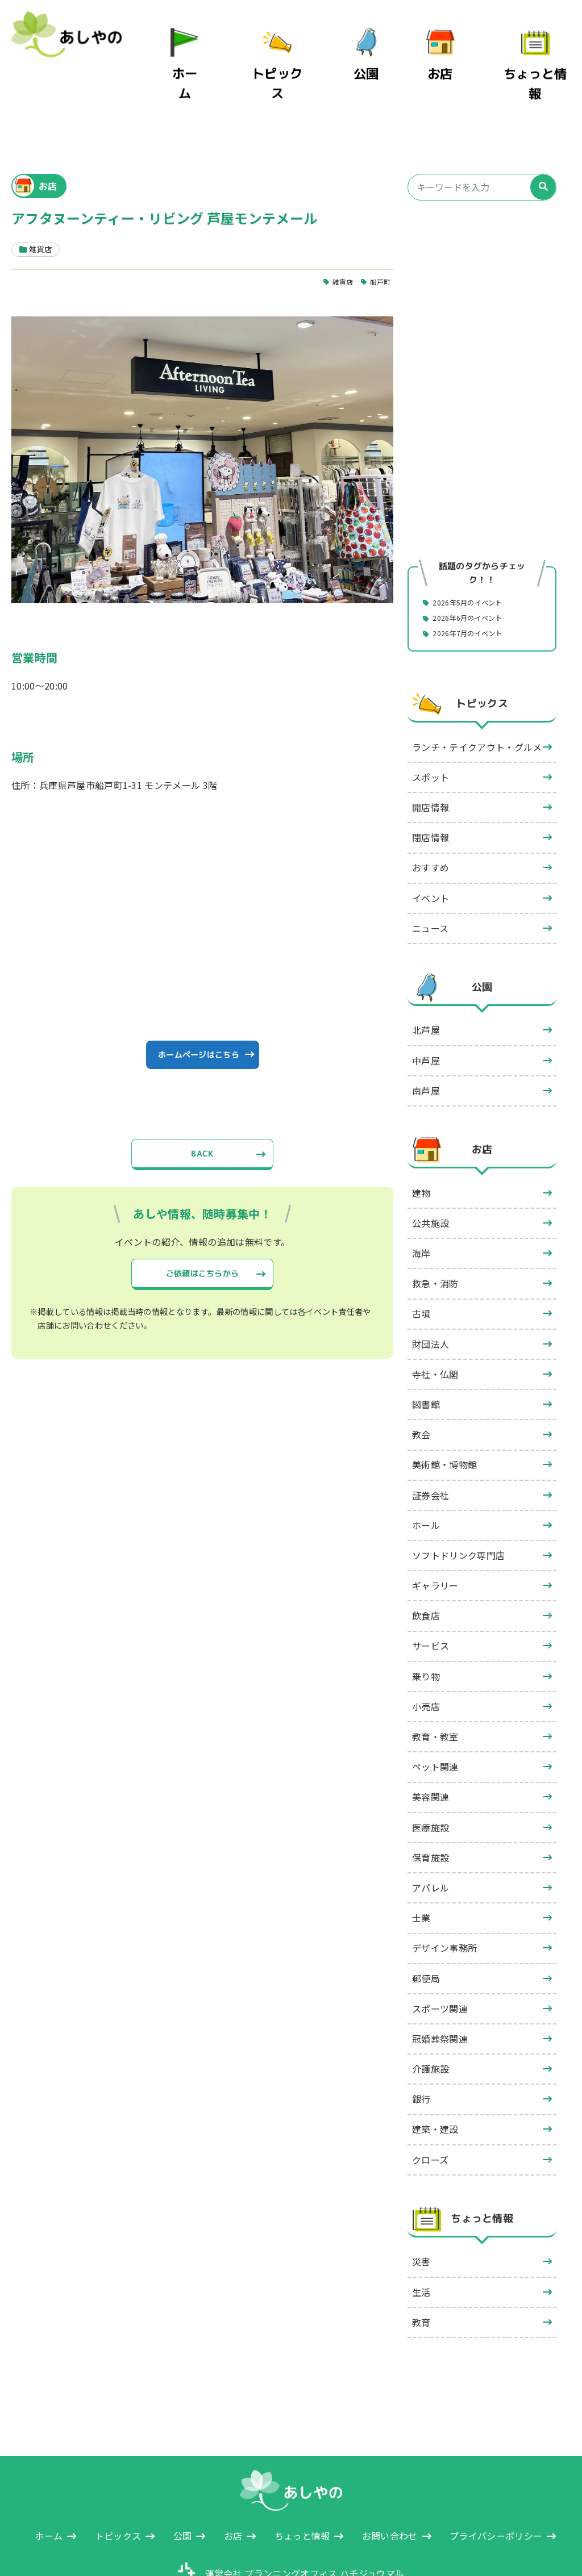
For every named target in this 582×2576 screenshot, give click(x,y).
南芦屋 (426, 1039)
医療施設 (430, 1775)
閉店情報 (430, 785)
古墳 (421, 1261)
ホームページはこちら (198, 1007)
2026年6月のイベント (474, 565)
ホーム (216, 55)
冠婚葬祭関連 (440, 1987)
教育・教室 (435, 1685)
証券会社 (430, 1443)
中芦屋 (426, 1009)
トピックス (298, 55)
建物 (421, 1141)
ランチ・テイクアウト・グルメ (477, 695)
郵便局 (426, 1926)
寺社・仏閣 (435, 1322)
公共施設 (430, 1171)
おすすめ (430, 816)
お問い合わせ (390, 2484)
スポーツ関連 (440, 1957)
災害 (421, 2209)
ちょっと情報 (543, 55)
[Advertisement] (482, 254)
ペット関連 (435, 1715)
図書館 (426, 1352)
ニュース (430, 876)
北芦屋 (426, 978)
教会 (421, 1382)
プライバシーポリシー (496, 2484)
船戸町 (379, 228)
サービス (430, 1594)
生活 (421, 2240)
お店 (455, 55)
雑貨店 (338, 228)
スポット (430, 725)
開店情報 (430, 755)
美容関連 (430, 1745)
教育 (421, 2270)
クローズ (430, 2108)
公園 (381, 55)
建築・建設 (435, 2077)
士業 (421, 1866)
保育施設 (430, 1806)
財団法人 (430, 1292)
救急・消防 (435, 1231)
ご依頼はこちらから (202, 1237)
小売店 (426, 1654)
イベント (430, 846)
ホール (426, 1473)
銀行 (421, 2047)
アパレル (430, 1836)
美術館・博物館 (444, 1412)
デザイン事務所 (444, 1896)
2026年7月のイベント (474, 581)
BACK (202, 1113)
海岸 (421, 1201)
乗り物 (426, 1624)
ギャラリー (435, 1533)
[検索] (543, 134)
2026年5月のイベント (474, 548)
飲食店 (426, 1564)
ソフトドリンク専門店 (458, 1503)
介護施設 (430, 2017)
